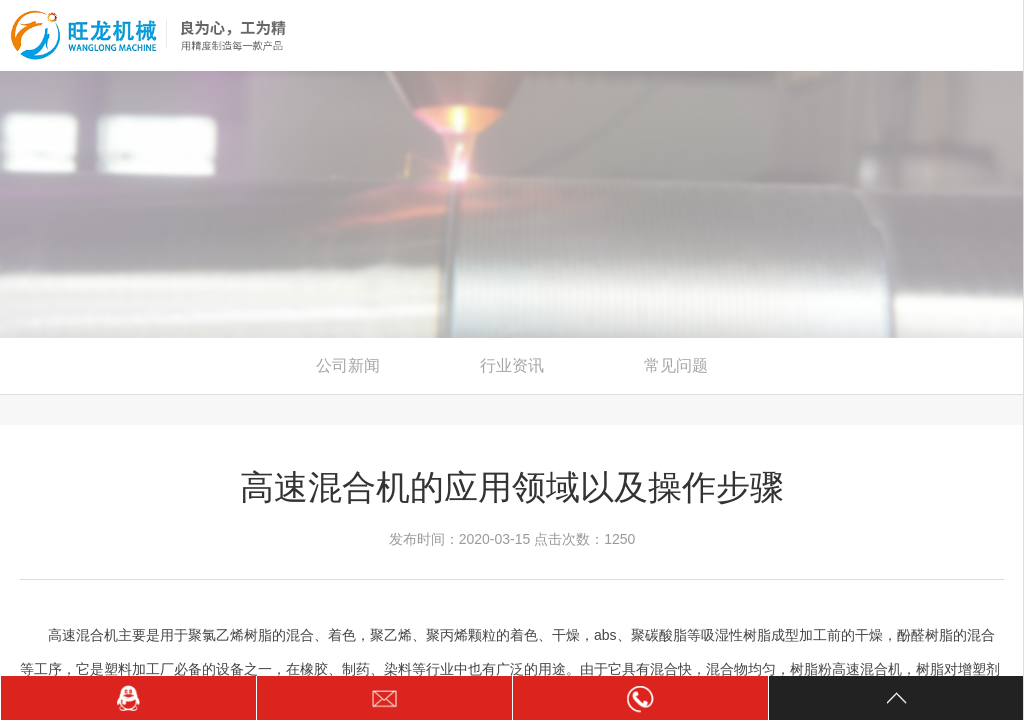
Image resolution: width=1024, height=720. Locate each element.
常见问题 (676, 365)
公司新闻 (348, 365)
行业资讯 (512, 365)
